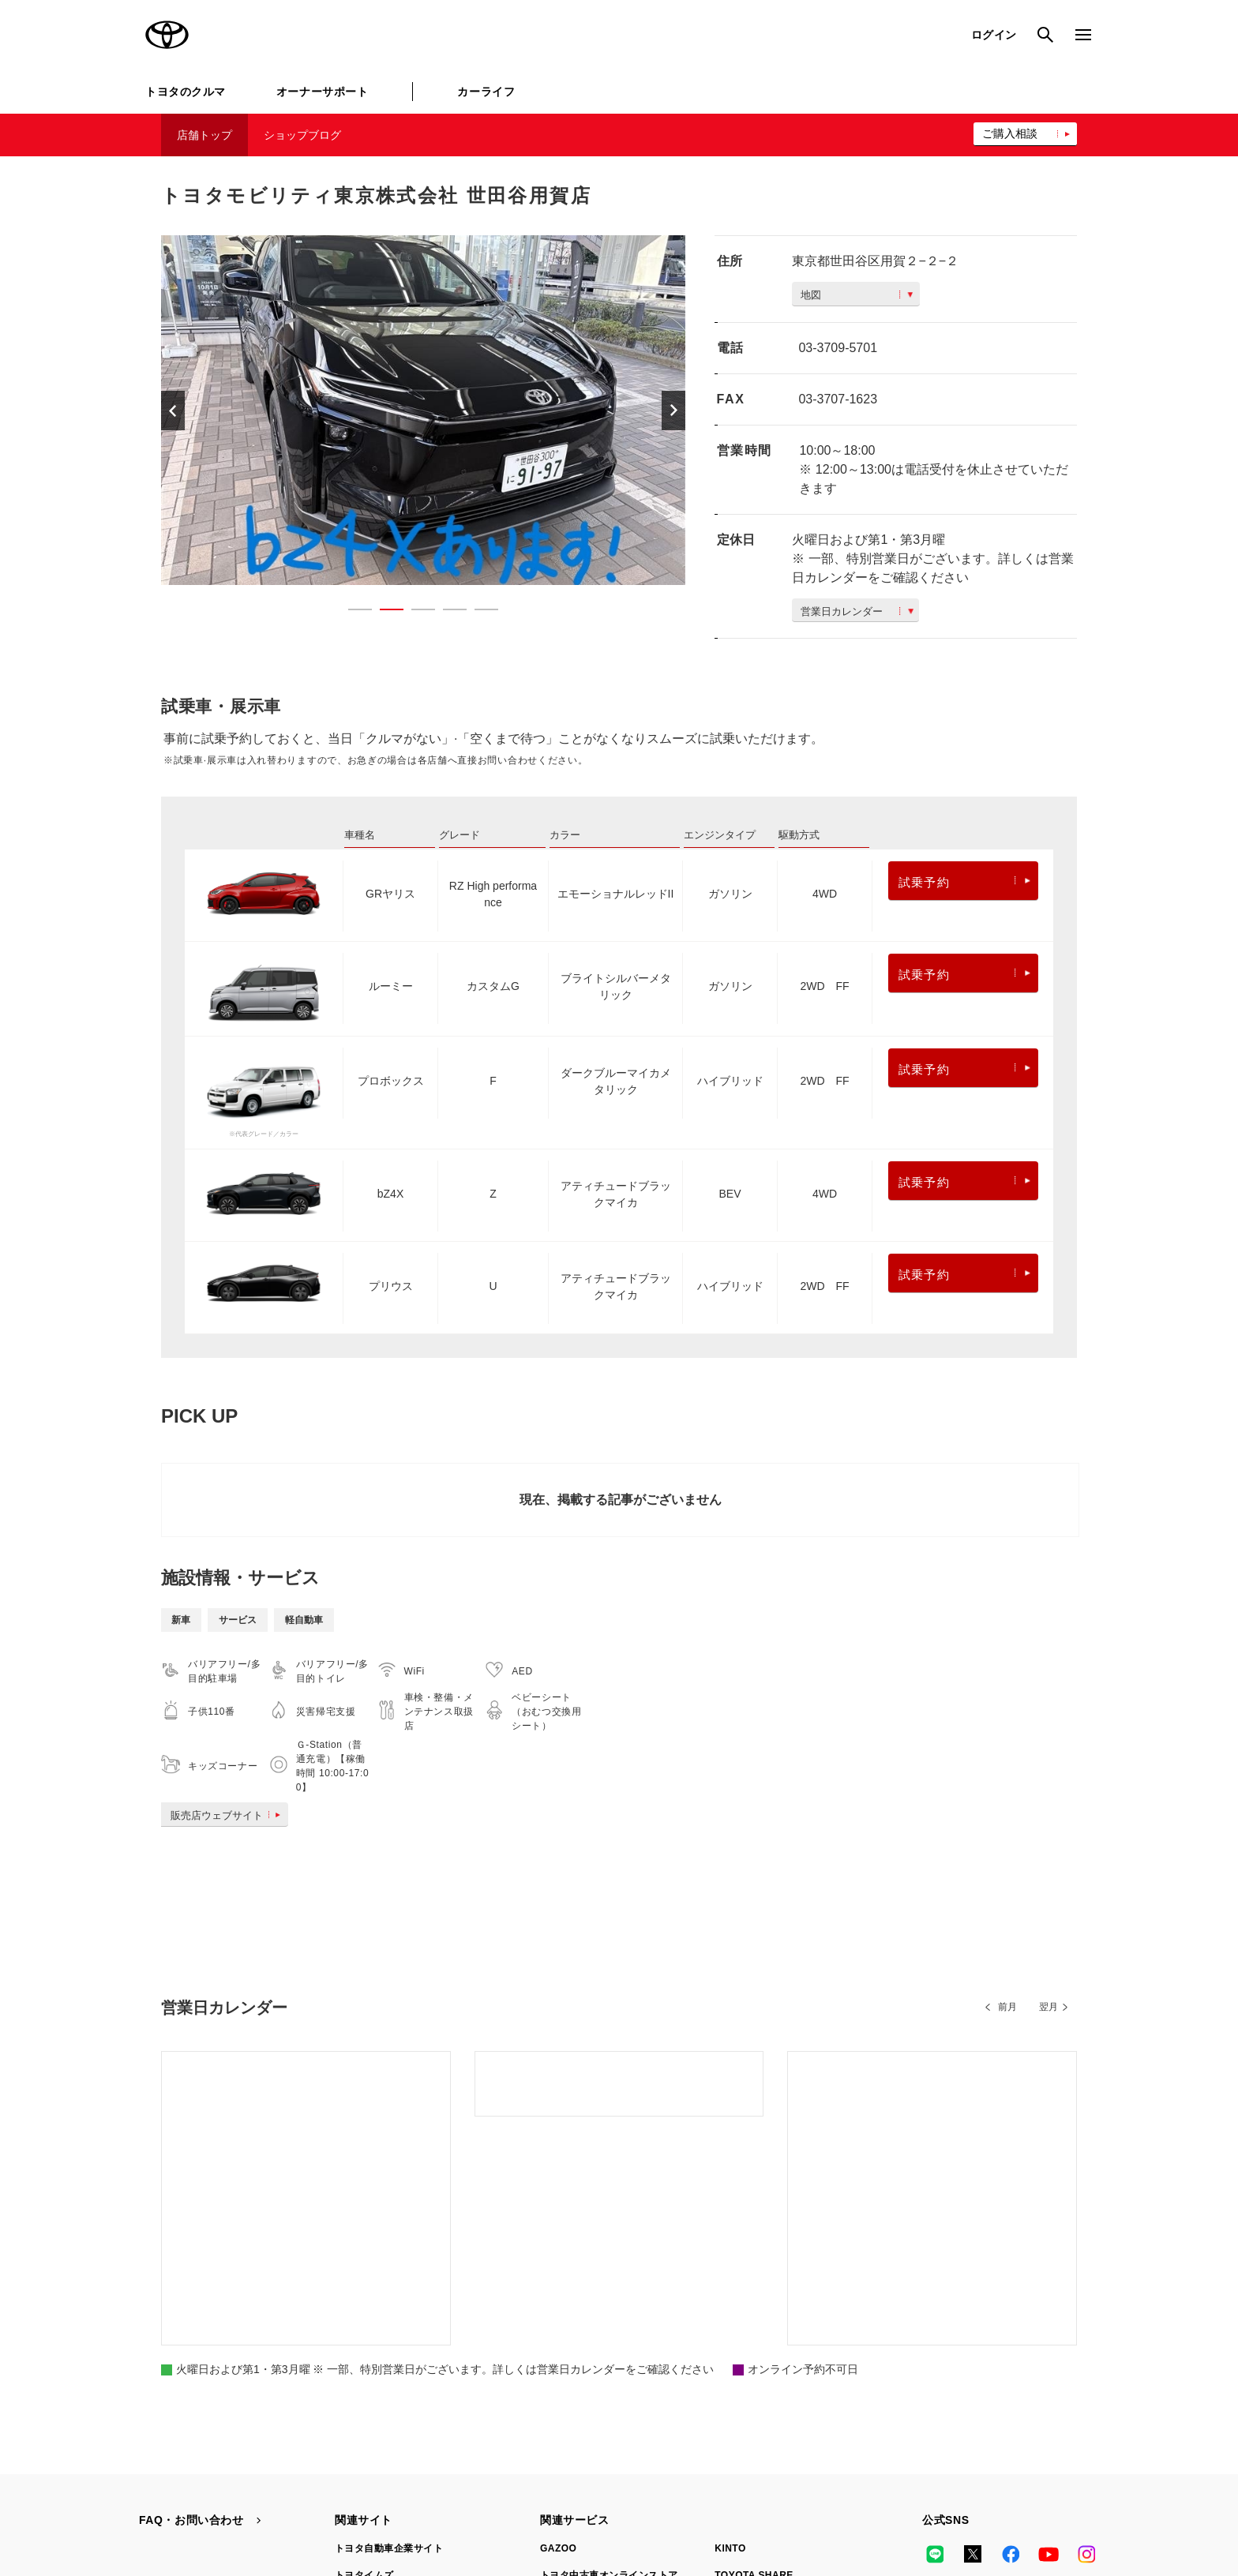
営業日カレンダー (857, 611)
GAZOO (558, 2319)
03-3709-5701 (837, 347)
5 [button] (478, 613)
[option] (423, 410)
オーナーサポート (322, 91)
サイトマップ (168, 2497)
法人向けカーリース (759, 2373)
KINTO (730, 2319)
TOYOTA (167, 34)
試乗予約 (964, 882)
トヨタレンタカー (579, 2399)
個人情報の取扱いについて (396, 2497)
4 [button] (447, 613)
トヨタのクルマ (185, 91)
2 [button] (384, 613)
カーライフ (486, 91)
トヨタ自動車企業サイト (389, 2319)
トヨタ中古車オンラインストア (609, 2346)
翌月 (1048, 2006)
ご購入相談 (1009, 133)
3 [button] (415, 613)
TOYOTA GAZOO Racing (393, 2373)
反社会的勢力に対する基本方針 (704, 2497)
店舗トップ (204, 135)
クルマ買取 (564, 2373)
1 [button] (352, 613)
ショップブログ (302, 135)
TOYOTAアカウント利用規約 (545, 2497)
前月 (1007, 2006)
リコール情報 (892, 2497)
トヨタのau (740, 2399)
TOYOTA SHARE (754, 2346)
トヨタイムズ (364, 2346)
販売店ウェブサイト (229, 1815)
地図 (857, 295)
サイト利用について (267, 2497)
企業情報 (818, 2497)
